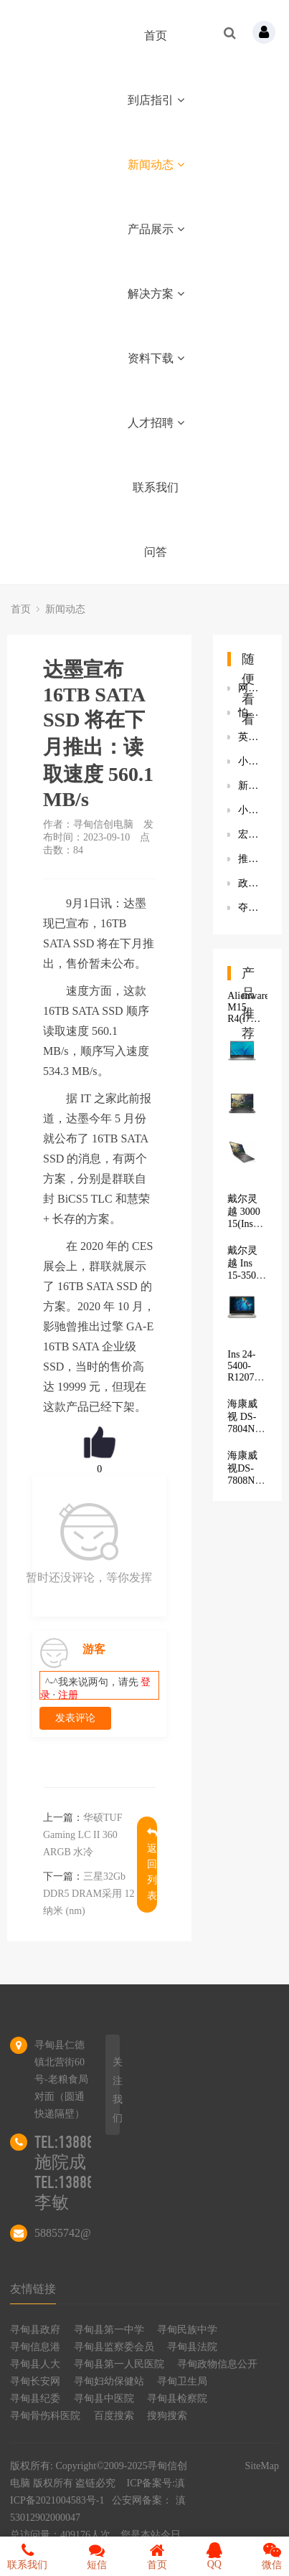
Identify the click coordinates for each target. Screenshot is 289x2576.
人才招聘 (156, 423)
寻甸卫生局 (182, 2381)
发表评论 (75, 1718)
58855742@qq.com (79, 2233)
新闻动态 (156, 164)
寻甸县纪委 (35, 2398)
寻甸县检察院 (177, 2398)
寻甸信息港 (35, 2346)
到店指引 (156, 100)
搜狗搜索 (167, 2415)
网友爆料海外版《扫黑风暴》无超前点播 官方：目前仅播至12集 (252, 688)
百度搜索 (114, 2415)
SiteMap (262, 2466)
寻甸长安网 (35, 2381)
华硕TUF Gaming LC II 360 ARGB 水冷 (82, 1834)
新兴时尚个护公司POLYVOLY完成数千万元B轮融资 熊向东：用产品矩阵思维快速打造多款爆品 (252, 785)
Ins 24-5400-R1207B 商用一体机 (244, 1378)
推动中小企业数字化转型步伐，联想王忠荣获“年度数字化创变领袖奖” (252, 858)
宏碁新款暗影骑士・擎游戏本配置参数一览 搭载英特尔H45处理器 (252, 834)
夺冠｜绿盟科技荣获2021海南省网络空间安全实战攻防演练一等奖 (252, 907)
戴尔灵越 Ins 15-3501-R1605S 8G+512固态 (245, 1280)
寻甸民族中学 (187, 2329)
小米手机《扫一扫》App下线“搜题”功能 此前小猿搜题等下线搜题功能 (252, 810)
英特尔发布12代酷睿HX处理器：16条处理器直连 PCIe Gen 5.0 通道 (252, 736)
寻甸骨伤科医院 (45, 2415)
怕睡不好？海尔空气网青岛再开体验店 (252, 712)
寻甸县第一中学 (109, 2329)
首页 (155, 35)
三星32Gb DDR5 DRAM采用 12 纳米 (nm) (89, 1893)
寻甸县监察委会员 (114, 2346)
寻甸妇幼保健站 (109, 2381)
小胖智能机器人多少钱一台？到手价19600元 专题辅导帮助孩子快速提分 (252, 761)
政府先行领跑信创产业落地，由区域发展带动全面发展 (252, 883)
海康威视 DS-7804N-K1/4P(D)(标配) (247, 1428)
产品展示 (156, 229)
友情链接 (33, 2289)
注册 (68, 1695)
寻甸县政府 (35, 2329)
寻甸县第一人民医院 (119, 2364)
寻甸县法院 (192, 2346)
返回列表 (152, 1864)
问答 (155, 552)
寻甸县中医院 (104, 2398)
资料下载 (156, 358)
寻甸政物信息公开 (217, 2364)
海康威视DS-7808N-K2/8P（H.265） (250, 1480)
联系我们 (156, 487)
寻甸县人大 (35, 2364)
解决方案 (156, 294)
